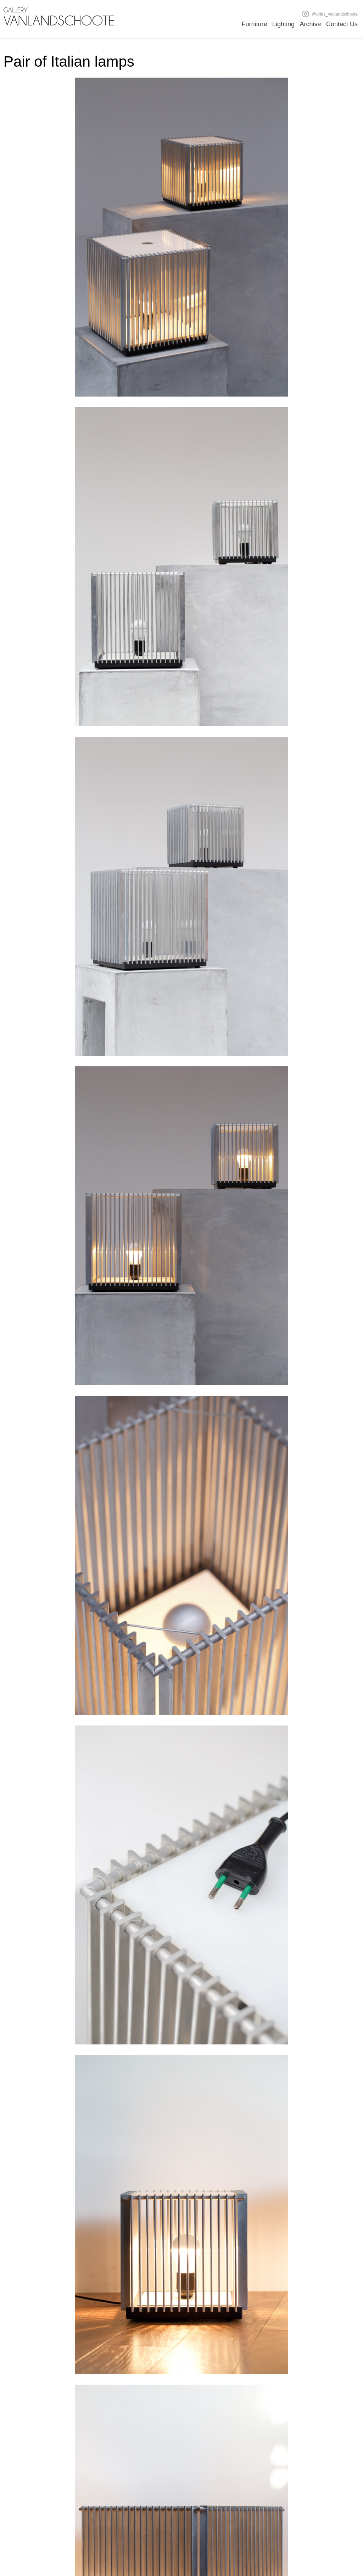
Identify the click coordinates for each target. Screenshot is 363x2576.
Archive (310, 24)
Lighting (283, 24)
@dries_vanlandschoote (330, 13)
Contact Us (342, 24)
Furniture (254, 24)
